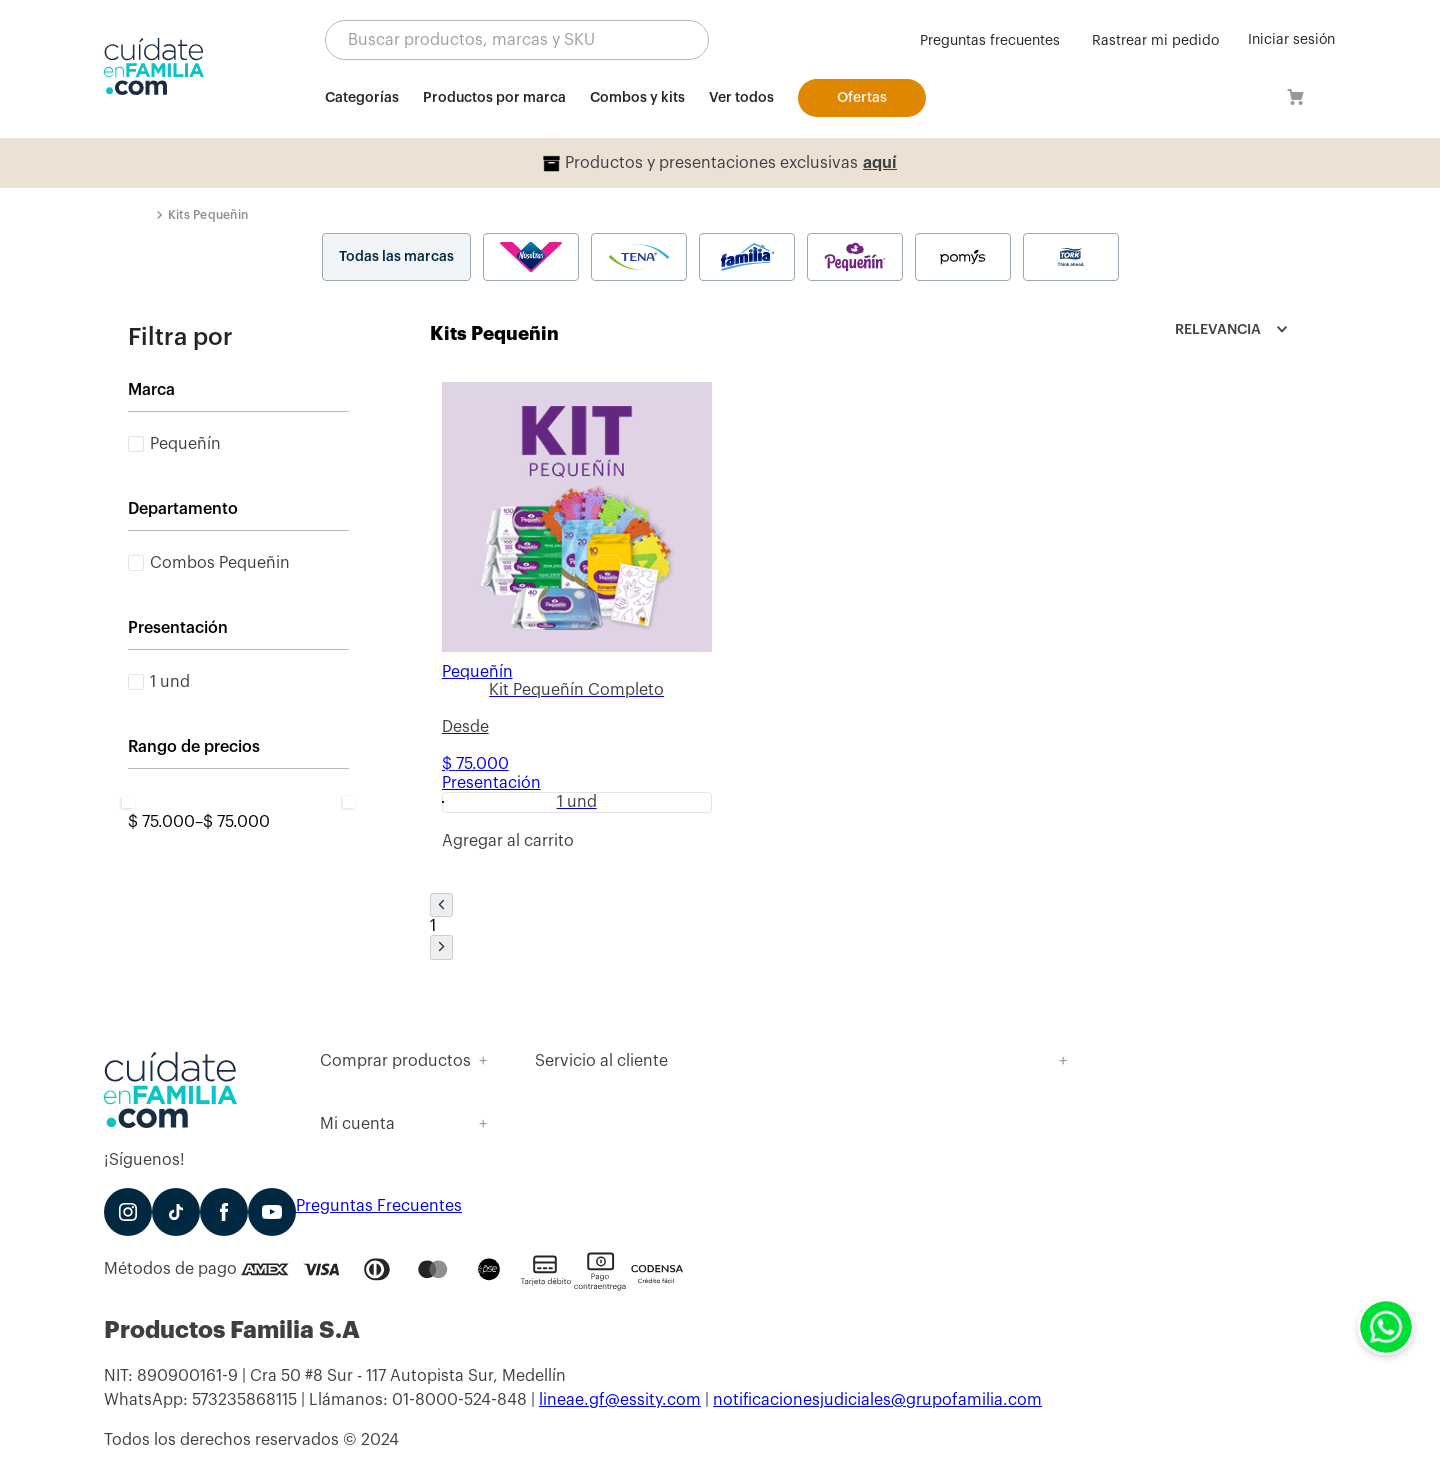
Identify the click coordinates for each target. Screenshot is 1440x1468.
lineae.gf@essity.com (620, 1400)
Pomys (963, 257)
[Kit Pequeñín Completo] (577, 628)
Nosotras (531, 257)
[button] (517, 40)
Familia (747, 257)
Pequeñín (855, 257)
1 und (170, 682)
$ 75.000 (161, 822)
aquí (880, 163)
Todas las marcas (396, 257)
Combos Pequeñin (220, 563)
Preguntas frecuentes (990, 41)
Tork (1071, 257)
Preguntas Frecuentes (379, 1206)
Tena (639, 257)
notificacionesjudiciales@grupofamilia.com (877, 1400)
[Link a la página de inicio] (148, 215)
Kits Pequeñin (208, 215)
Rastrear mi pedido (1155, 41)
